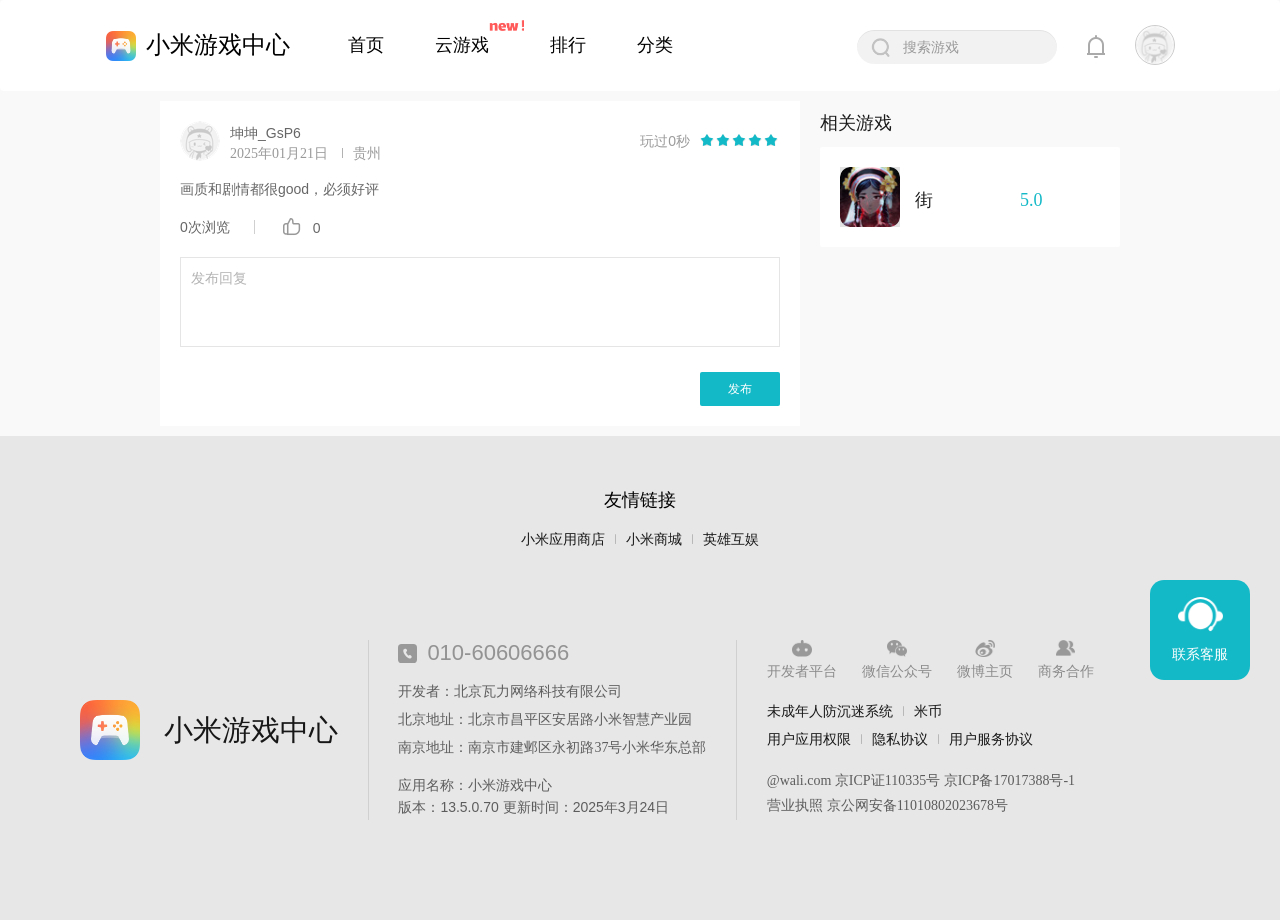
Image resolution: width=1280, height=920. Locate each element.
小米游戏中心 (218, 44)
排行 (568, 45)
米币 (928, 711)
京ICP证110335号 (887, 780)
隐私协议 (900, 739)
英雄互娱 (731, 539)
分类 (655, 45)
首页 (366, 45)
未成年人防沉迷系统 (830, 711)
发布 (740, 389)
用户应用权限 (809, 739)
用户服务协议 (991, 739)
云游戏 (462, 45)
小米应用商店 (563, 539)
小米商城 (654, 539)
